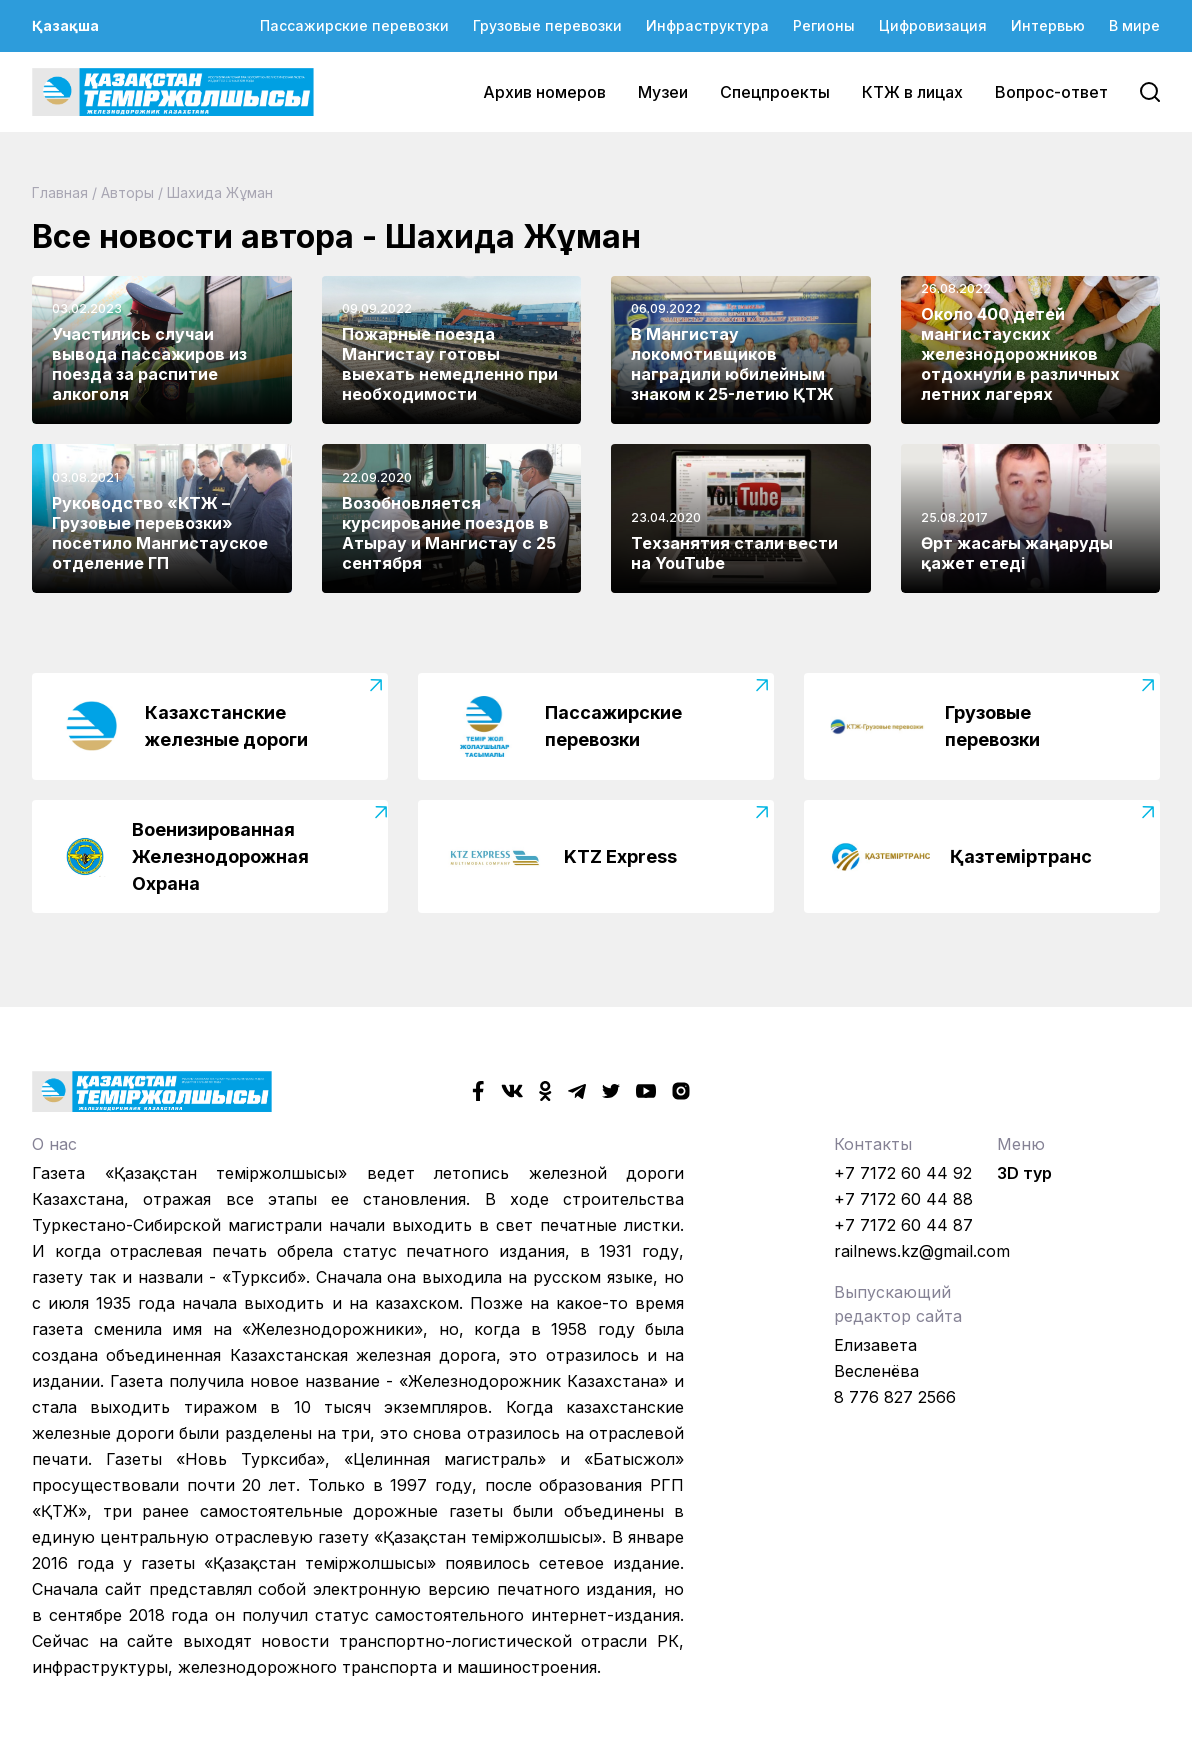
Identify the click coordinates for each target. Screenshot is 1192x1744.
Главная (60, 192)
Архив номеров (544, 92)
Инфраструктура (707, 25)
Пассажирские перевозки (354, 25)
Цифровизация (933, 25)
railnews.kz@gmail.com (922, 1251)
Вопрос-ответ (1051, 92)
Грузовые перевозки (547, 25)
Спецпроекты (775, 92)
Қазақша (65, 25)
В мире (1134, 25)
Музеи (663, 92)
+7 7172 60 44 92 (903, 1173)
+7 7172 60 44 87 (903, 1225)
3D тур (1024, 1173)
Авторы (127, 192)
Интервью (1048, 25)
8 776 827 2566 (895, 1397)
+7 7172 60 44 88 (903, 1199)
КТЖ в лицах (912, 92)
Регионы (824, 25)
